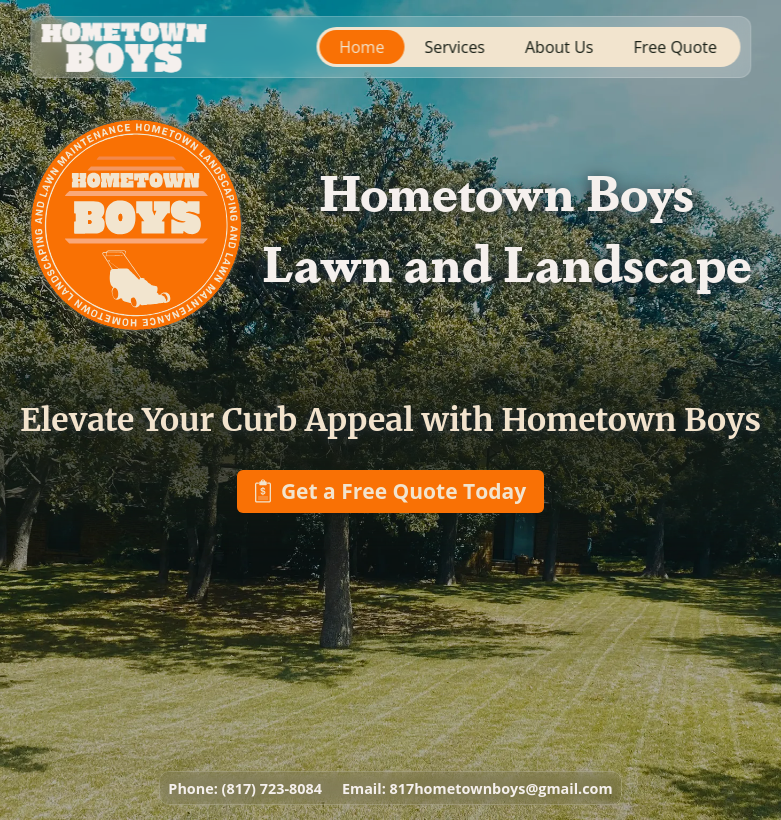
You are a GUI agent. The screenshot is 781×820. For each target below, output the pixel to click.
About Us (559, 47)
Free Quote (676, 47)
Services (454, 47)
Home (361, 47)
